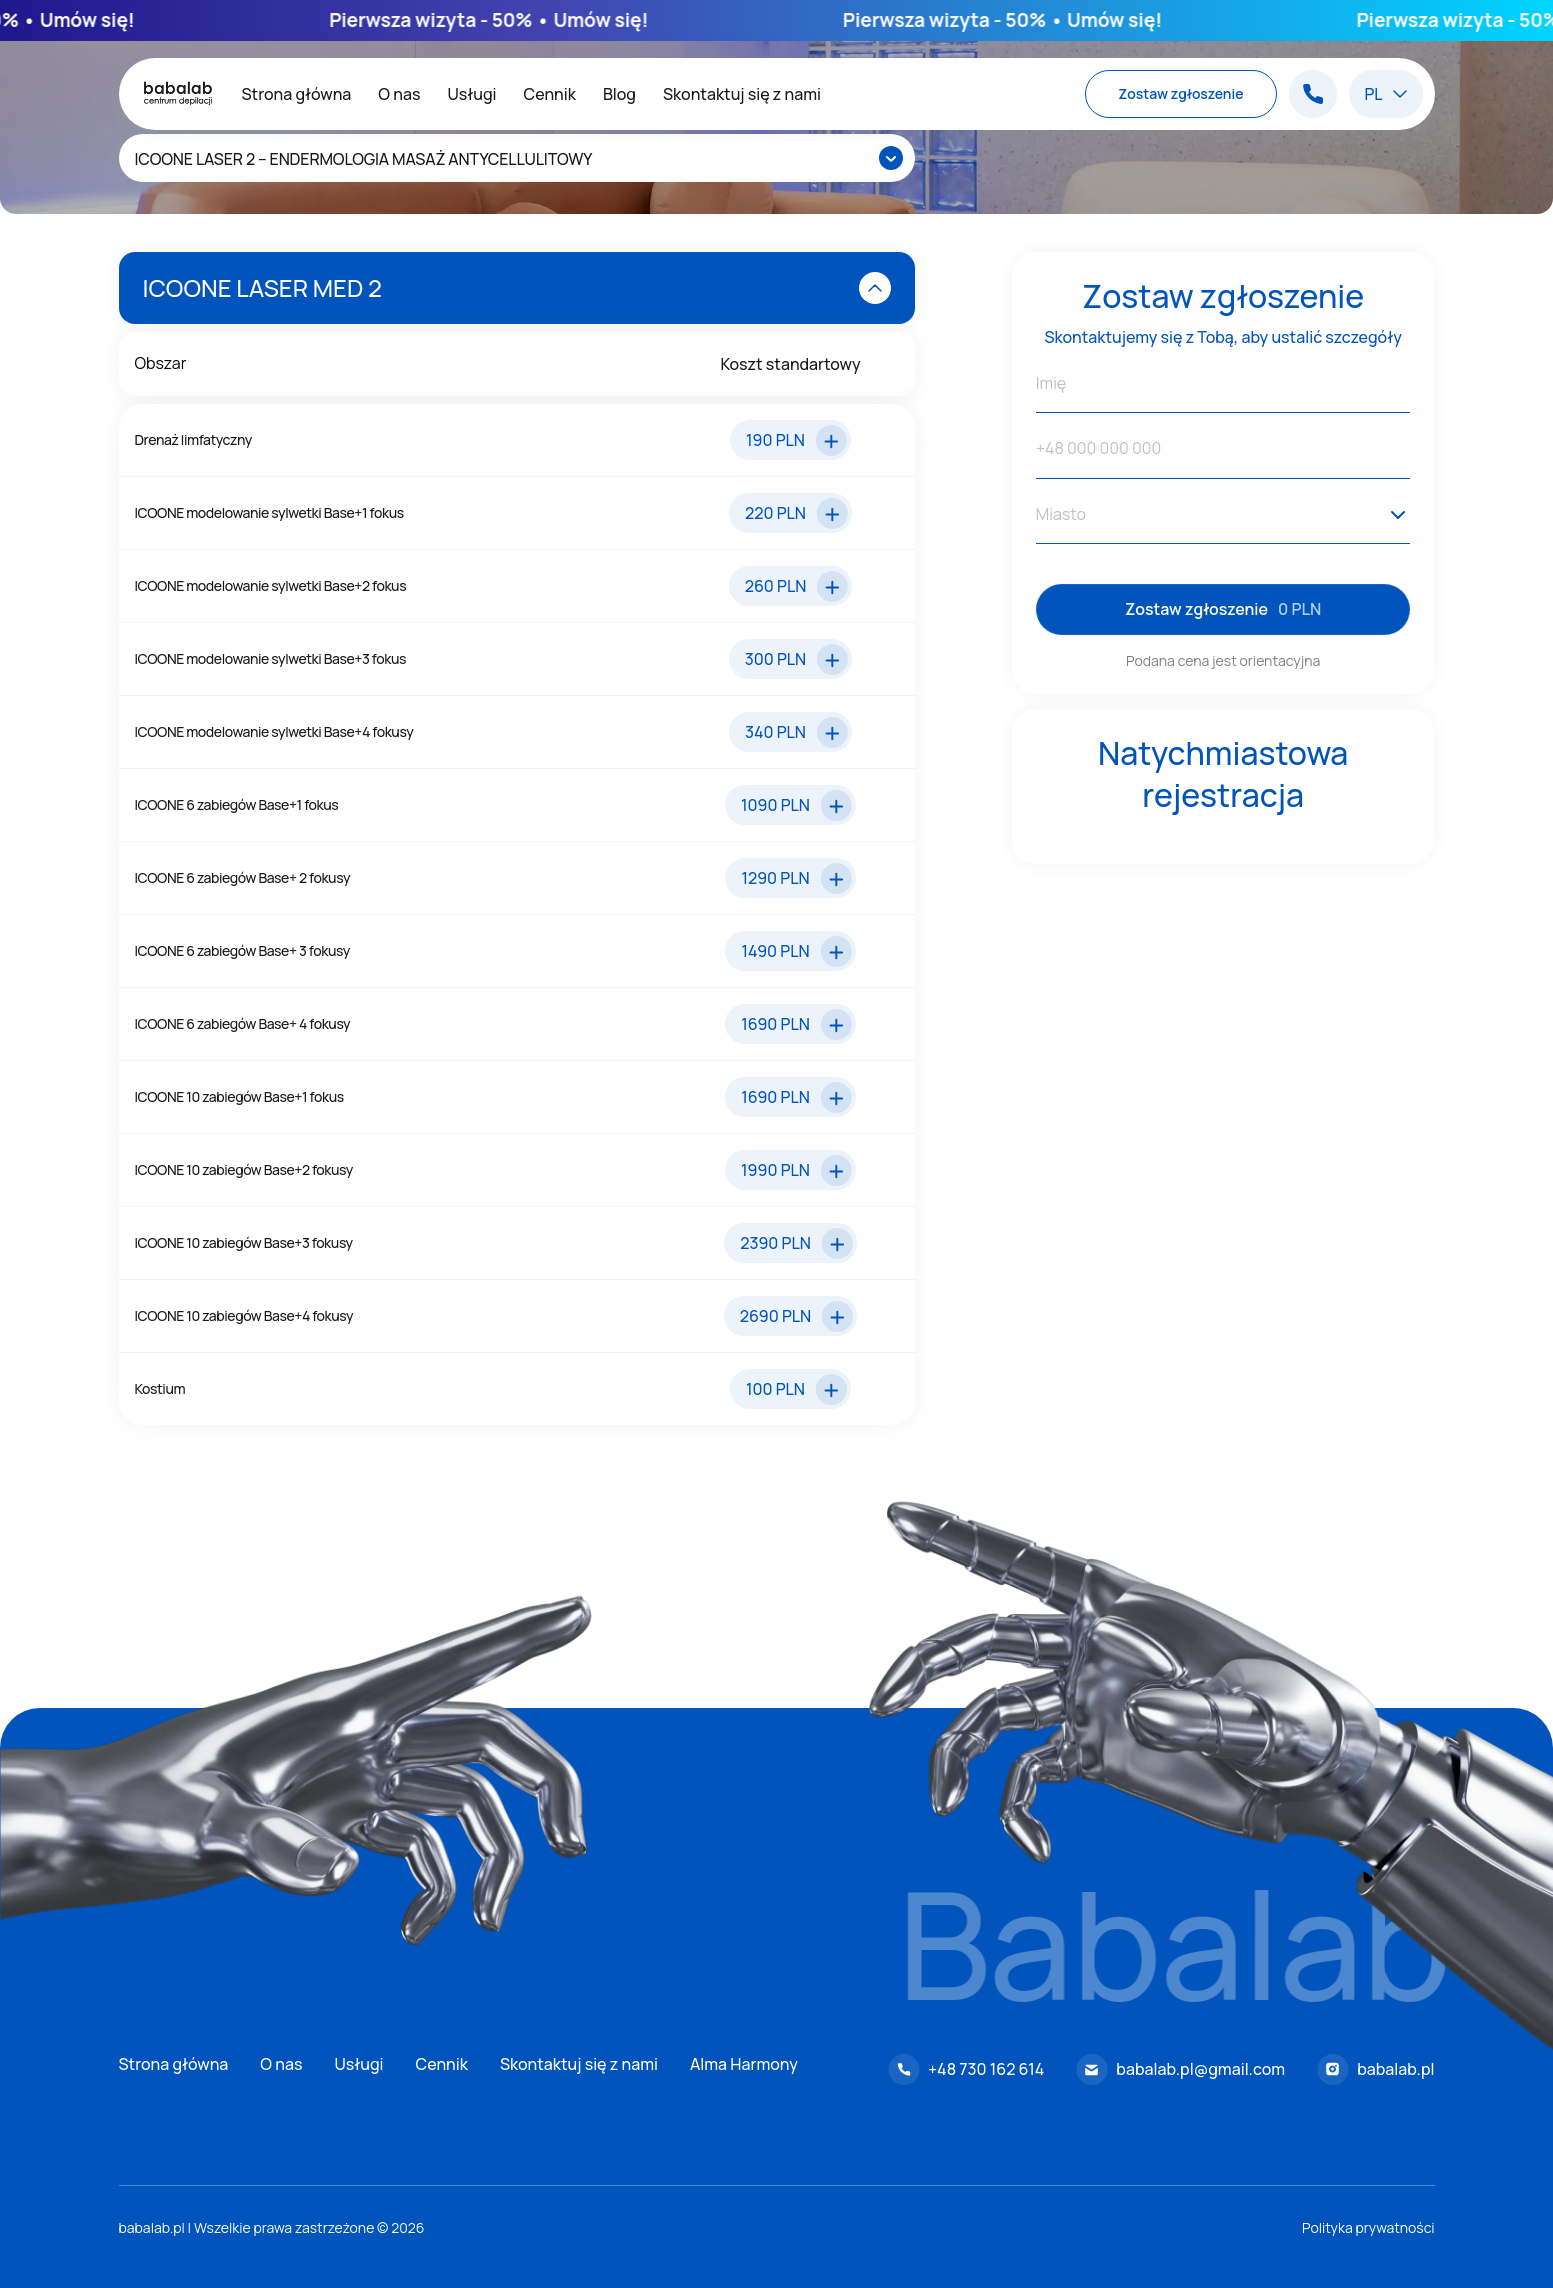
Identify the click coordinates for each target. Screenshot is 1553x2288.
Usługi (471, 94)
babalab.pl (1395, 2069)
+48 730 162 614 (986, 2069)
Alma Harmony (744, 2064)
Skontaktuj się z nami (742, 94)
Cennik (550, 94)
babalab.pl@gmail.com (1200, 2069)
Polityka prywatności (1368, 2227)
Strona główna (297, 94)
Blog (619, 94)
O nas (399, 94)
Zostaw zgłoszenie (1180, 93)
